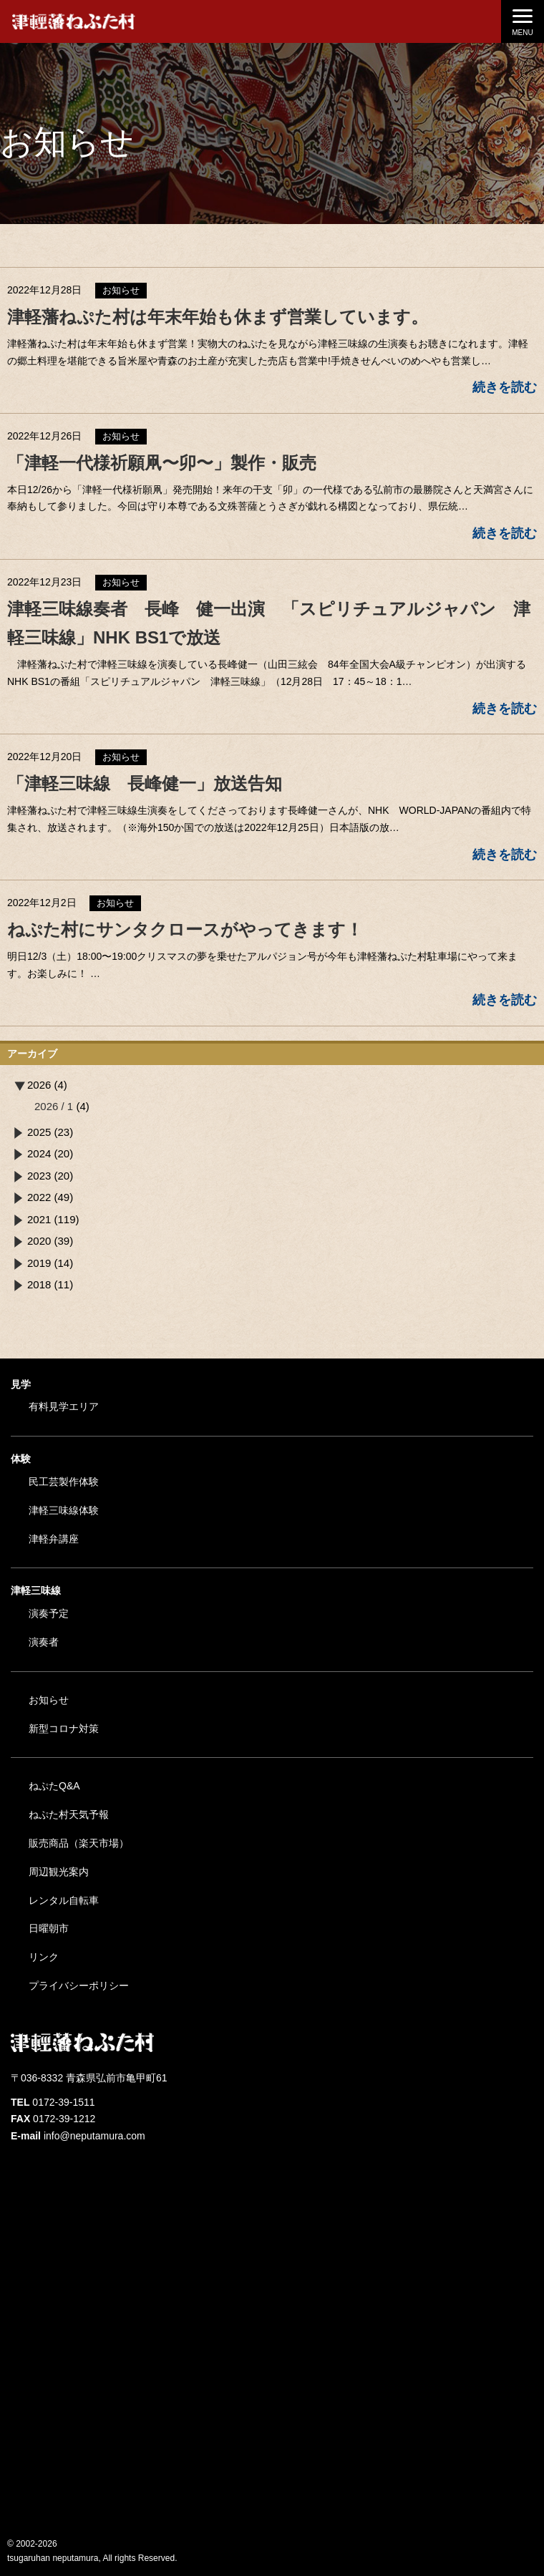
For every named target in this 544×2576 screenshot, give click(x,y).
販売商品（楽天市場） (79, 1843)
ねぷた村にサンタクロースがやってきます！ (193, 929)
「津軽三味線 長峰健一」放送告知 (144, 783)
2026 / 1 (53, 1106)
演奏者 (44, 1642)
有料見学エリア (64, 1406)
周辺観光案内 (59, 1871)
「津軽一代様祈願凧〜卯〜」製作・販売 (161, 462)
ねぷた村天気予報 (69, 1814)
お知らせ (49, 1700)
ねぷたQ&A (54, 1786)
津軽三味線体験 (64, 1510)
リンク (44, 1957)
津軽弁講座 (54, 1539)
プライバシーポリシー (79, 1985)
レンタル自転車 (64, 1900)
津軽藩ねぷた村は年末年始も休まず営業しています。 (217, 316)
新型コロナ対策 (64, 1728)
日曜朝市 (49, 1928)
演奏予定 (49, 1613)
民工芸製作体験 (64, 1481)
